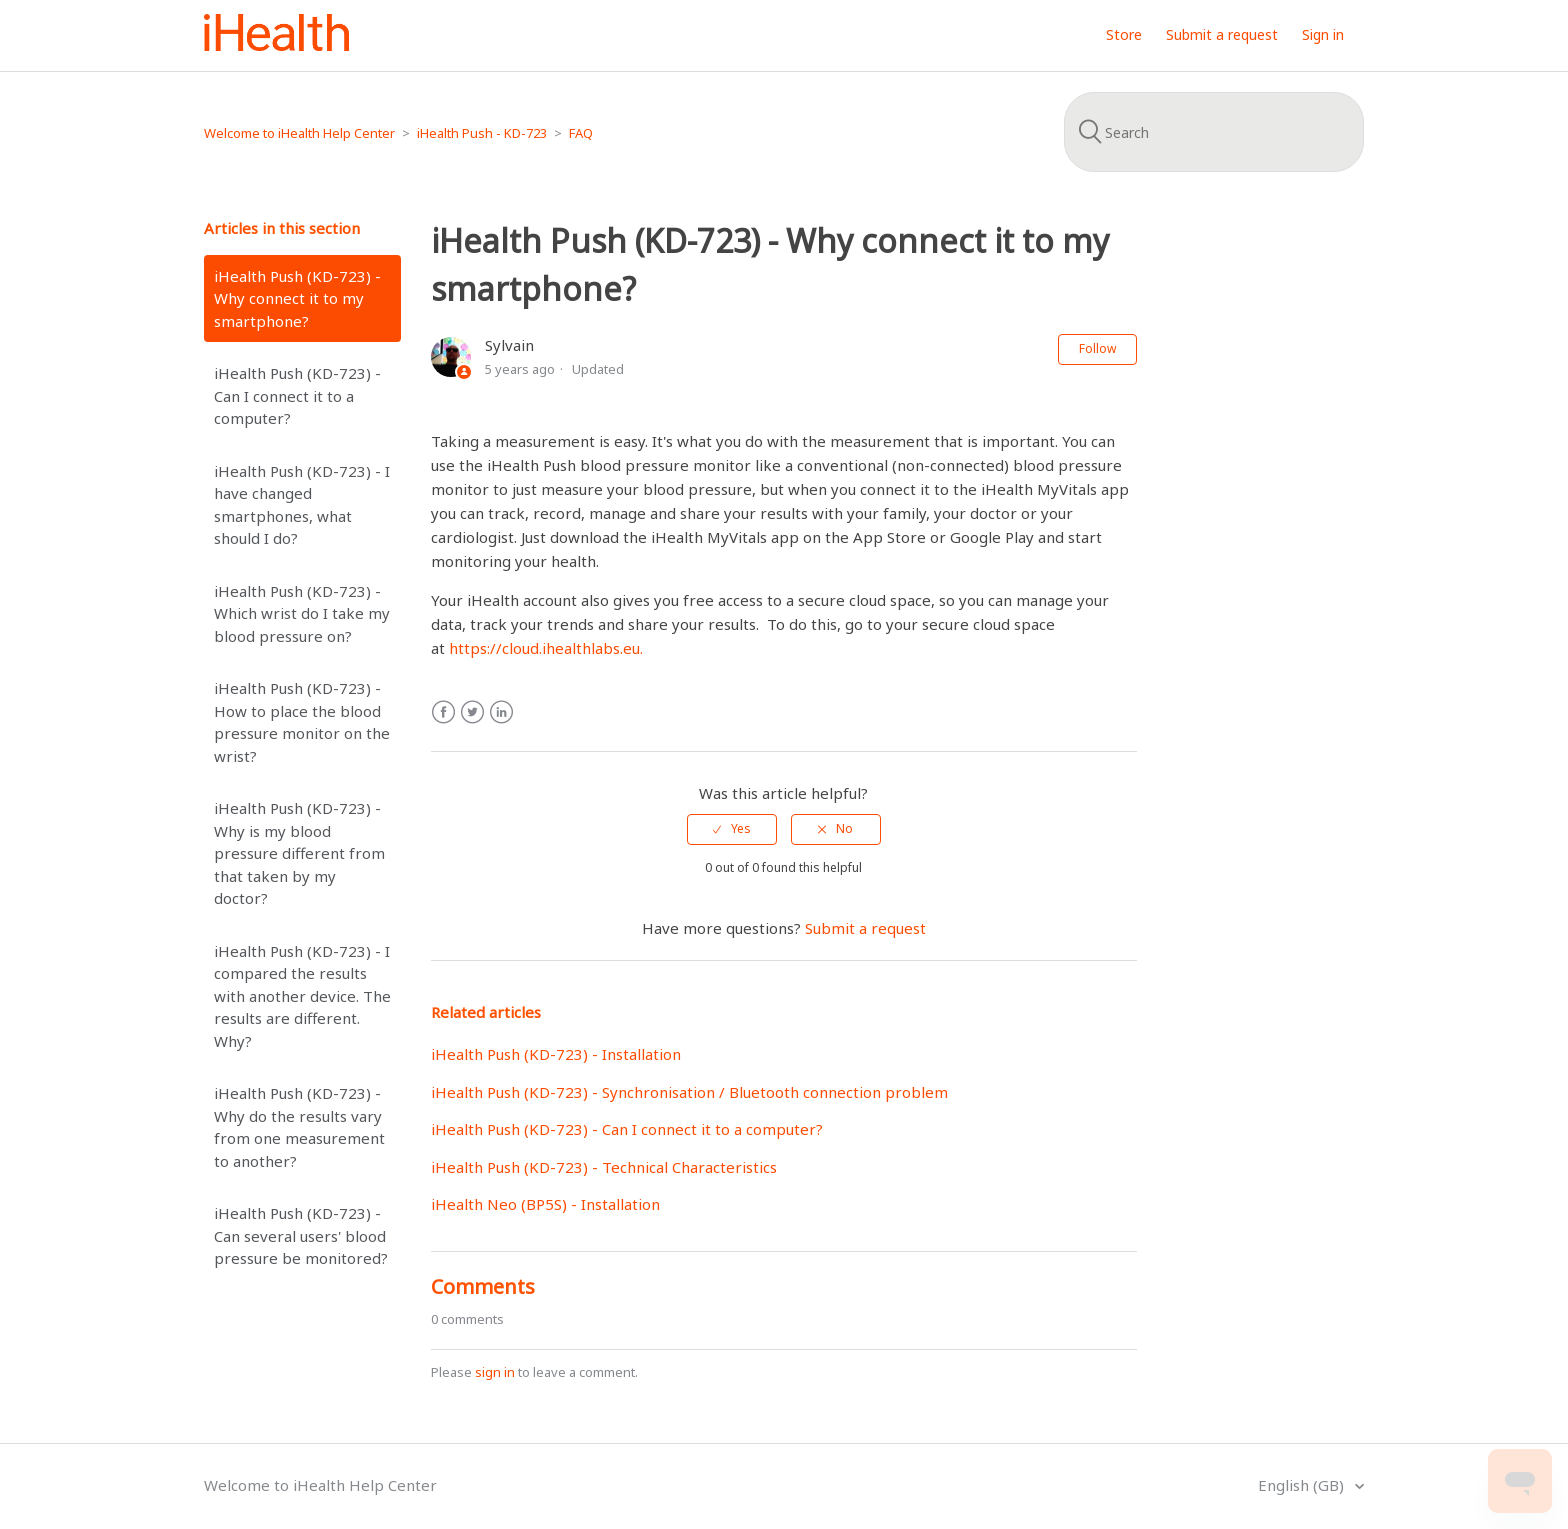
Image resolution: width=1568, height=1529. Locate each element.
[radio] (732, 829)
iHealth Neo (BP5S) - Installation (545, 1204)
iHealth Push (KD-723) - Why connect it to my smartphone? (297, 298)
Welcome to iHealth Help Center (299, 133)
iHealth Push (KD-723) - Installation (556, 1054)
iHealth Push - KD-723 (482, 133)
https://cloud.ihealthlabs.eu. (546, 648)
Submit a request (1222, 34)
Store (1124, 34)
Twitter (472, 712)
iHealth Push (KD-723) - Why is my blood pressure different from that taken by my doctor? (299, 853)
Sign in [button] (1323, 34)
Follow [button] (1097, 348)
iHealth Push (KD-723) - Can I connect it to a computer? (297, 395)
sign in (495, 1372)
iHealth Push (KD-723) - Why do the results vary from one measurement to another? (299, 1127)
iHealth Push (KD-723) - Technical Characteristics (604, 1167)
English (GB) (1303, 1485)
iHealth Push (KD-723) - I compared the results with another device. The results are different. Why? (302, 996)
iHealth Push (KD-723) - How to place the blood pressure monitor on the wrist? (302, 722)
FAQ (581, 133)
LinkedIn (501, 712)
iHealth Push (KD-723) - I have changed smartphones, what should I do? (302, 505)
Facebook (443, 712)
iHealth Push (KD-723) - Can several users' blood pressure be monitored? (301, 1235)
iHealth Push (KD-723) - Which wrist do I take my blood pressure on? (302, 613)
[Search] (1214, 132)
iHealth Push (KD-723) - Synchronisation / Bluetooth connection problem (689, 1092)
